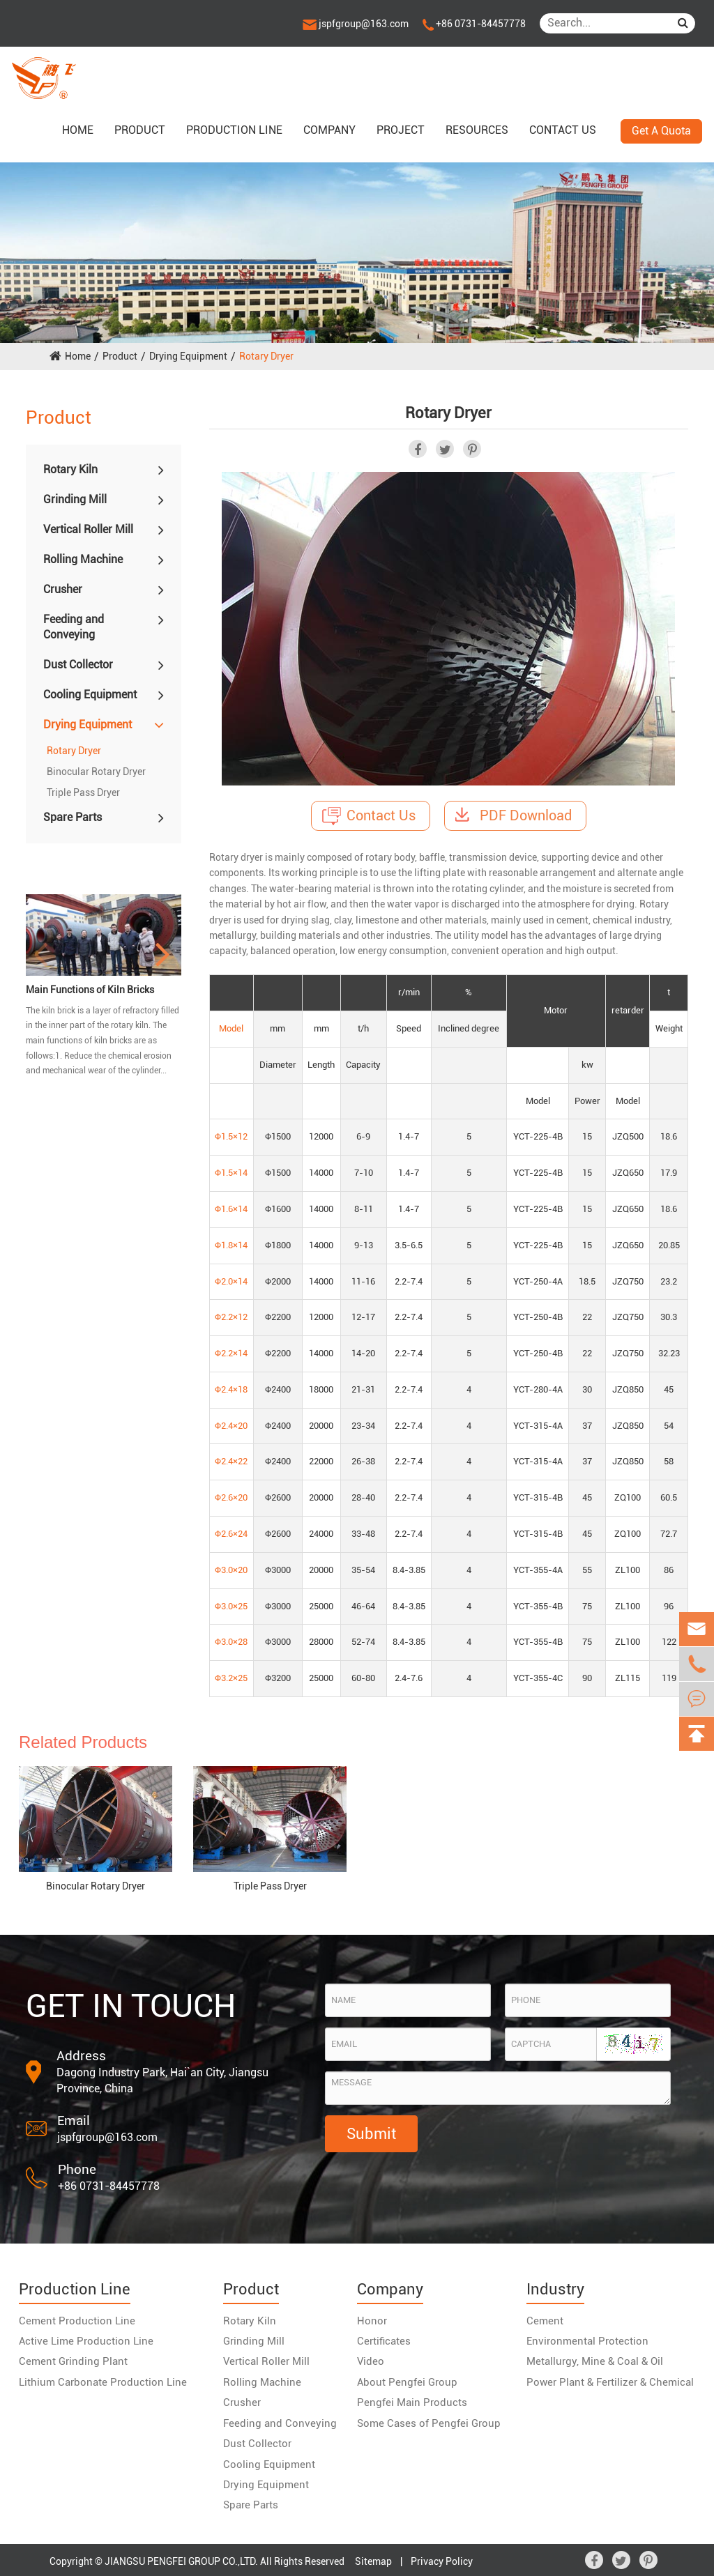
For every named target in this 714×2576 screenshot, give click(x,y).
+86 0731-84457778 (474, 23)
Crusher (62, 589)
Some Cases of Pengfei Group (429, 2423)
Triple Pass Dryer (83, 792)
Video (370, 2361)
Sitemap (373, 2561)
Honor (372, 2321)
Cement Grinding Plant (73, 2361)
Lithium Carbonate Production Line (103, 2382)
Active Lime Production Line (86, 2341)
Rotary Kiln (70, 469)
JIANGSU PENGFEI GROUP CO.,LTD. (181, 2561)
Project (401, 130)
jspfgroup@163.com (356, 23)
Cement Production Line (77, 2321)
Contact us (562, 130)
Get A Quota (661, 130)
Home (77, 130)
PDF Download (513, 815)
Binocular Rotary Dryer (96, 771)
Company (329, 130)
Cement (544, 2321)
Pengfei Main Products (412, 2402)
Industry (555, 2289)
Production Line (234, 130)
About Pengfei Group (407, 2382)
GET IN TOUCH (131, 2006)
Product (139, 130)
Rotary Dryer (266, 356)
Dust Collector (78, 664)
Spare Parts (72, 817)
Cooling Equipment (90, 694)
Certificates (384, 2341)
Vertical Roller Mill (88, 529)
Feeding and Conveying (73, 627)
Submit (371, 2133)
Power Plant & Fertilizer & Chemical (610, 2382)
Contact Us (369, 816)
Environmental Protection (587, 2341)
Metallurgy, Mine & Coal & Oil (594, 2361)
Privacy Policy (442, 2561)
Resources (477, 130)
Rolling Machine (83, 559)
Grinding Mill (75, 499)
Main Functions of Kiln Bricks (90, 989)
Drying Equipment (188, 356)
